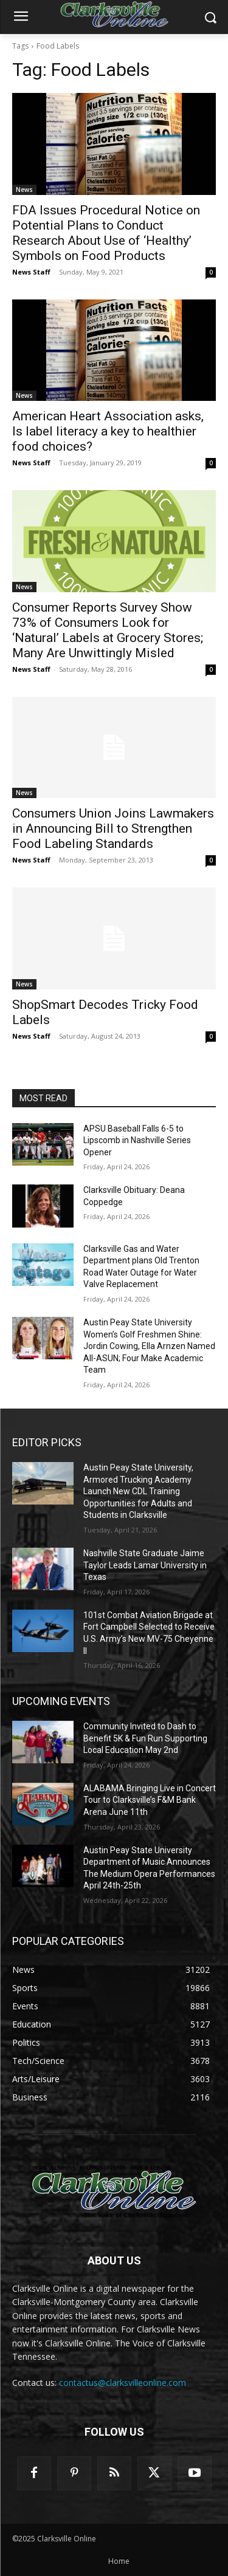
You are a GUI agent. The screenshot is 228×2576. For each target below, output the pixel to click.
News (24, 189)
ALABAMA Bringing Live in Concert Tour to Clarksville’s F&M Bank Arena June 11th (149, 1800)
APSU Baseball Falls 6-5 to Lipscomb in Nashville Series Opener (137, 1140)
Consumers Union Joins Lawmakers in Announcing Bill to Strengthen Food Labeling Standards (113, 828)
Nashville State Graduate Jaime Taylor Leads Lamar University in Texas (145, 1565)
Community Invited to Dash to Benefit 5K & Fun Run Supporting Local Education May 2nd (145, 1738)
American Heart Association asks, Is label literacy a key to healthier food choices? (108, 431)
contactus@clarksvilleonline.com (122, 2382)
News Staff (31, 271)
